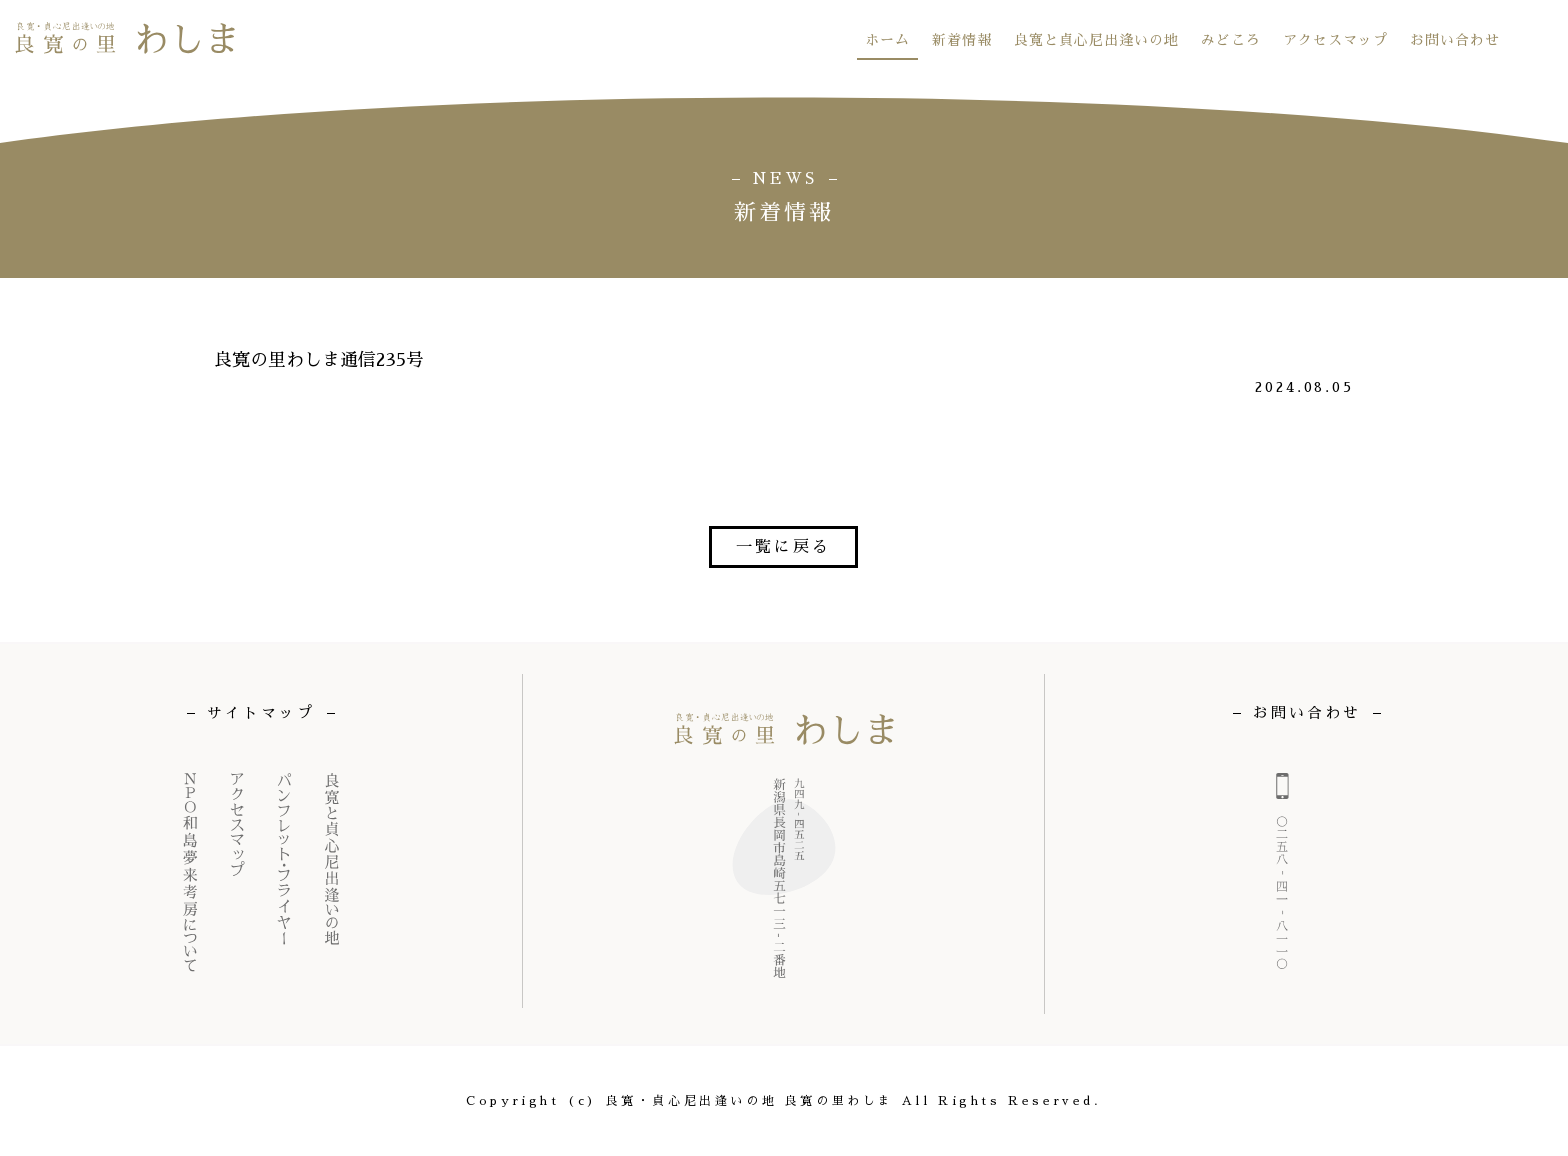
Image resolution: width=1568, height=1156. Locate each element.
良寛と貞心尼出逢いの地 (1096, 40)
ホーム (887, 40)
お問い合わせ (1455, 40)
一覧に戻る (783, 547)
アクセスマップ (1335, 40)
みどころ (1231, 40)
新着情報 (962, 40)
